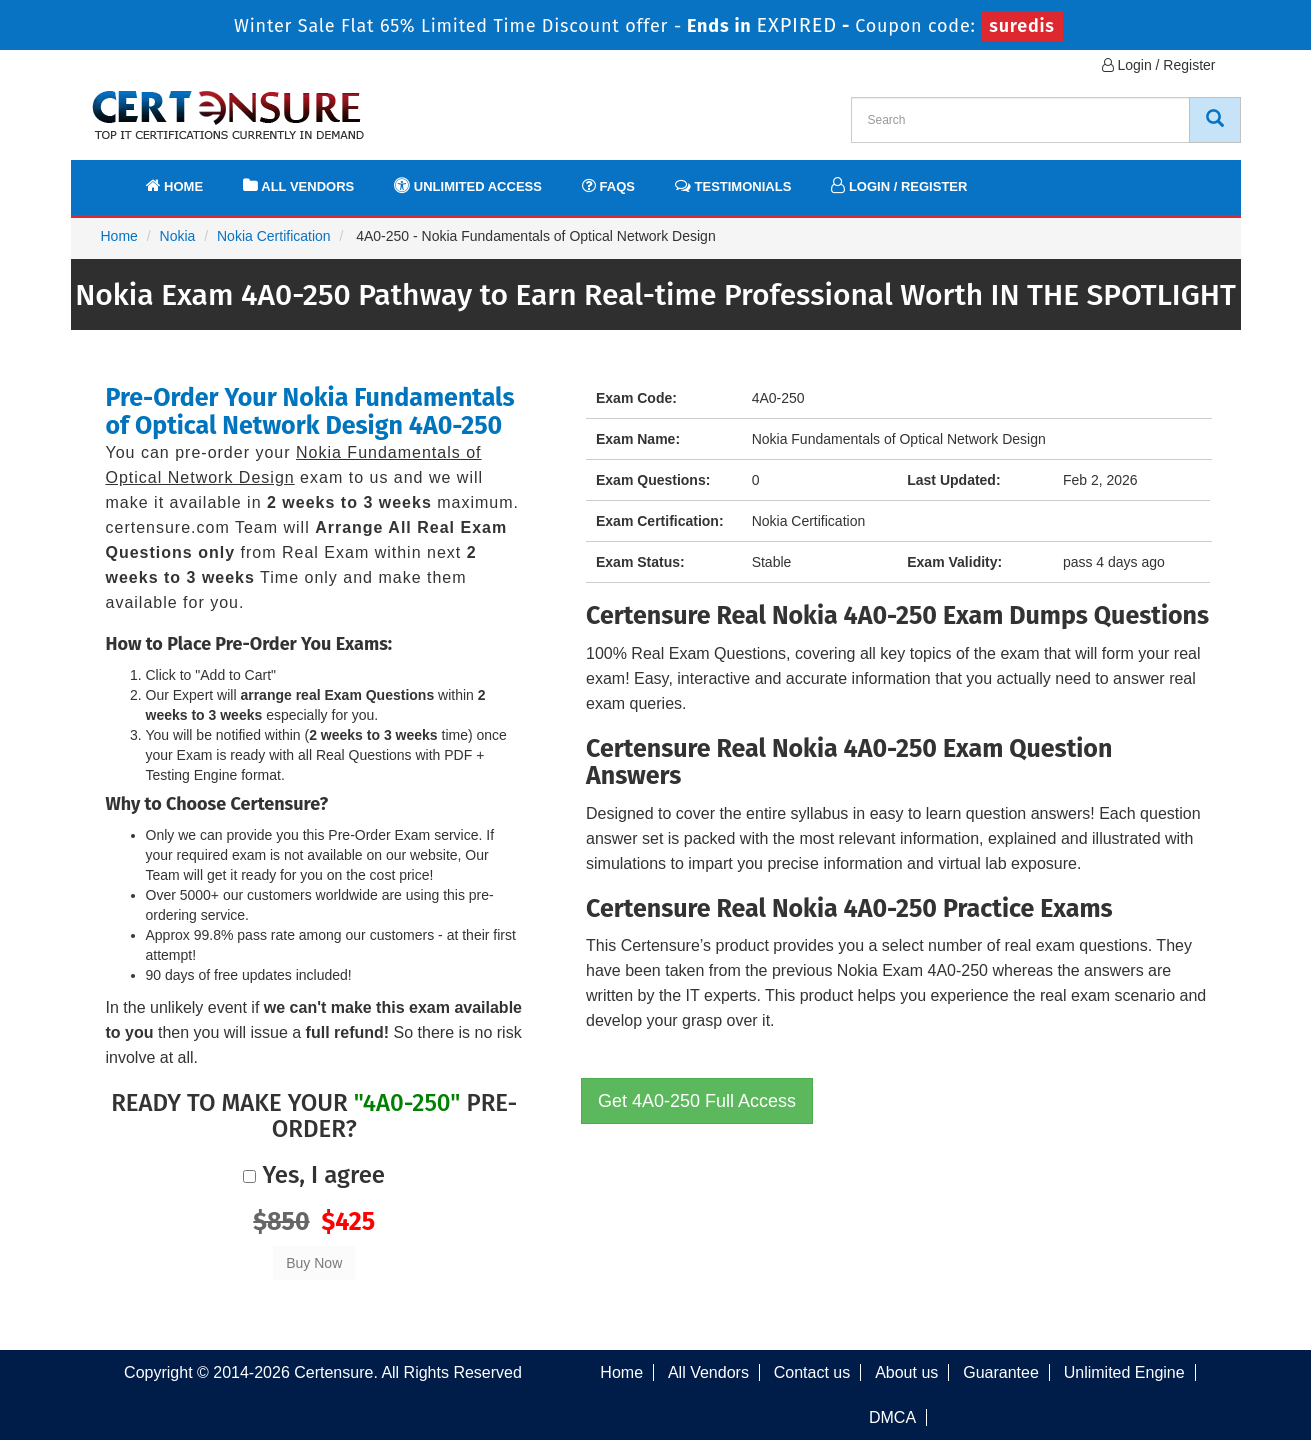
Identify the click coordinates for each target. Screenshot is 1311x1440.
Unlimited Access (468, 185)
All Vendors (298, 185)
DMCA (892, 1417)
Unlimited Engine (1124, 1372)
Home (175, 185)
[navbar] (111, 177)
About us (906, 1372)
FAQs (608, 185)
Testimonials (733, 185)
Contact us (812, 1372)
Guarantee (1001, 1372)
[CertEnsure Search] (1215, 120)
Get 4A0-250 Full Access (697, 1101)
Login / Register (1159, 65)
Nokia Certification (274, 236)
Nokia (178, 236)
